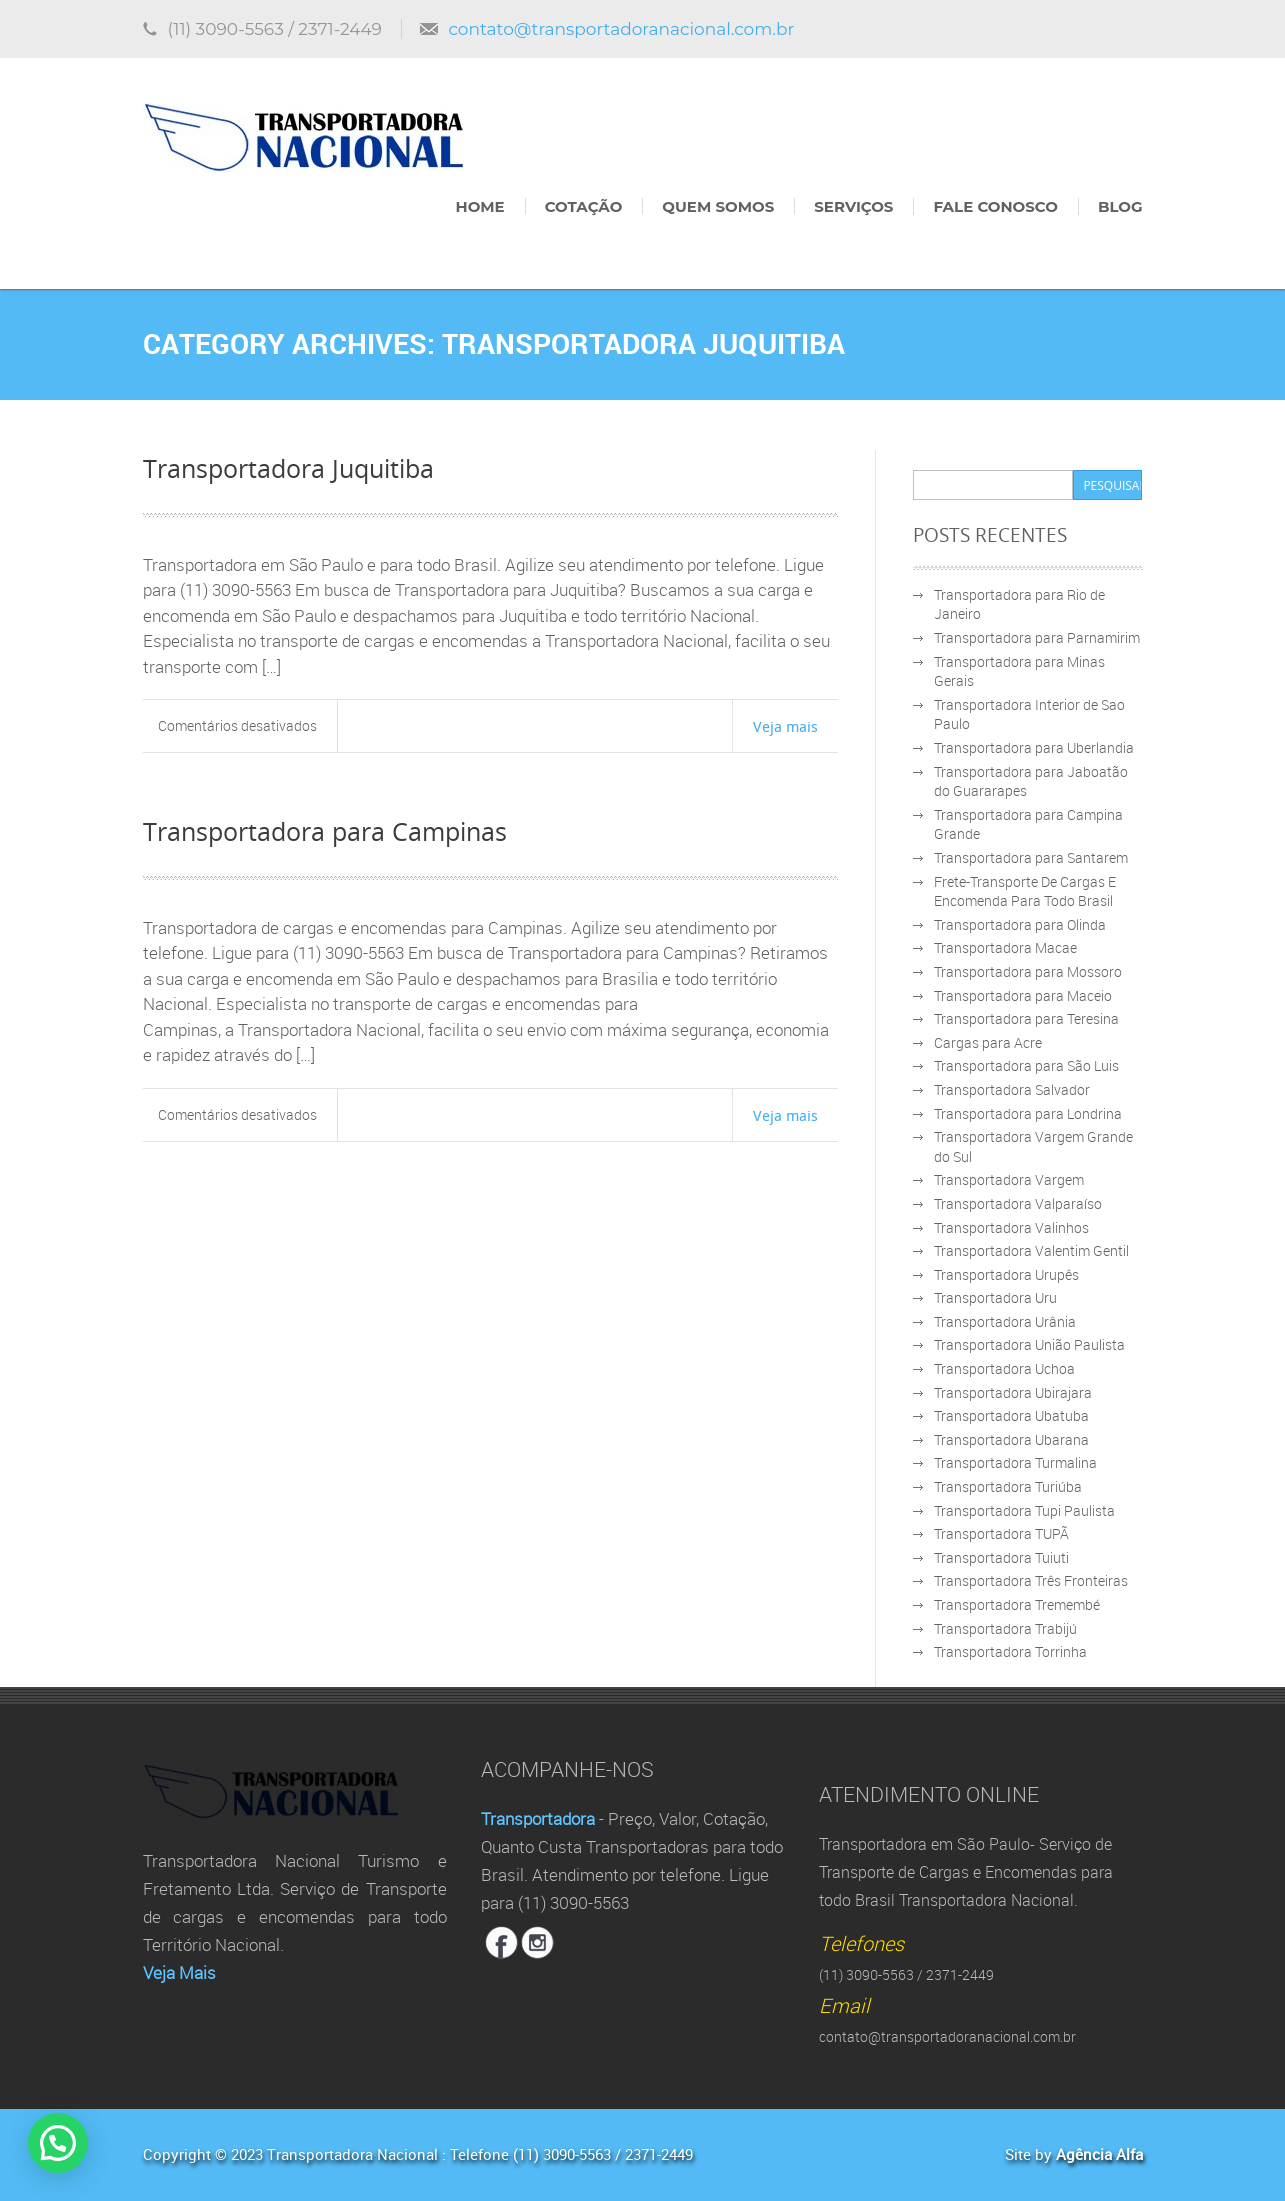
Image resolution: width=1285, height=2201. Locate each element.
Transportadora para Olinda (1020, 924)
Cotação (584, 206)
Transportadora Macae (1005, 947)
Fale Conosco (995, 206)
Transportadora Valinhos (1011, 1227)
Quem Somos (718, 206)
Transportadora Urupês (1006, 1274)
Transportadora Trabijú (1005, 1628)
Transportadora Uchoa (1004, 1368)
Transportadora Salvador (1012, 1089)
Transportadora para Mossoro (1028, 971)
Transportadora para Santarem (1031, 857)
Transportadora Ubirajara (1013, 1392)
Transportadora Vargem (1009, 1179)
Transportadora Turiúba (1008, 1486)
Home (480, 206)
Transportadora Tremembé (1017, 1604)
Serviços (853, 206)
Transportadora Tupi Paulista (1024, 1510)
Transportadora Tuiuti (1001, 1557)
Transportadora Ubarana (1011, 1439)
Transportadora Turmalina (1015, 1462)
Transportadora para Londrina (1028, 1113)
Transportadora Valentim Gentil (1031, 1250)
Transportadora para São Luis (1026, 1065)
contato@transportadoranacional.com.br (621, 29)
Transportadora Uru (995, 1297)
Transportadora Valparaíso (1018, 1203)
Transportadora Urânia (1005, 1321)
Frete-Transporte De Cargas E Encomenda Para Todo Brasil (1025, 891)
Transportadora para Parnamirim (1037, 637)
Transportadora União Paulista (1029, 1344)
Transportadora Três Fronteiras (1031, 1580)
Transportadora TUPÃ (1001, 1533)
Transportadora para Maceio (1023, 995)
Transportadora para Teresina (1026, 1018)
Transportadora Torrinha (1010, 1651)
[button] (63, 2141)
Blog (1120, 206)
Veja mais (785, 726)
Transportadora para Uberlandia (1034, 747)
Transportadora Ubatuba (1011, 1415)
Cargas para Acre (988, 1042)
